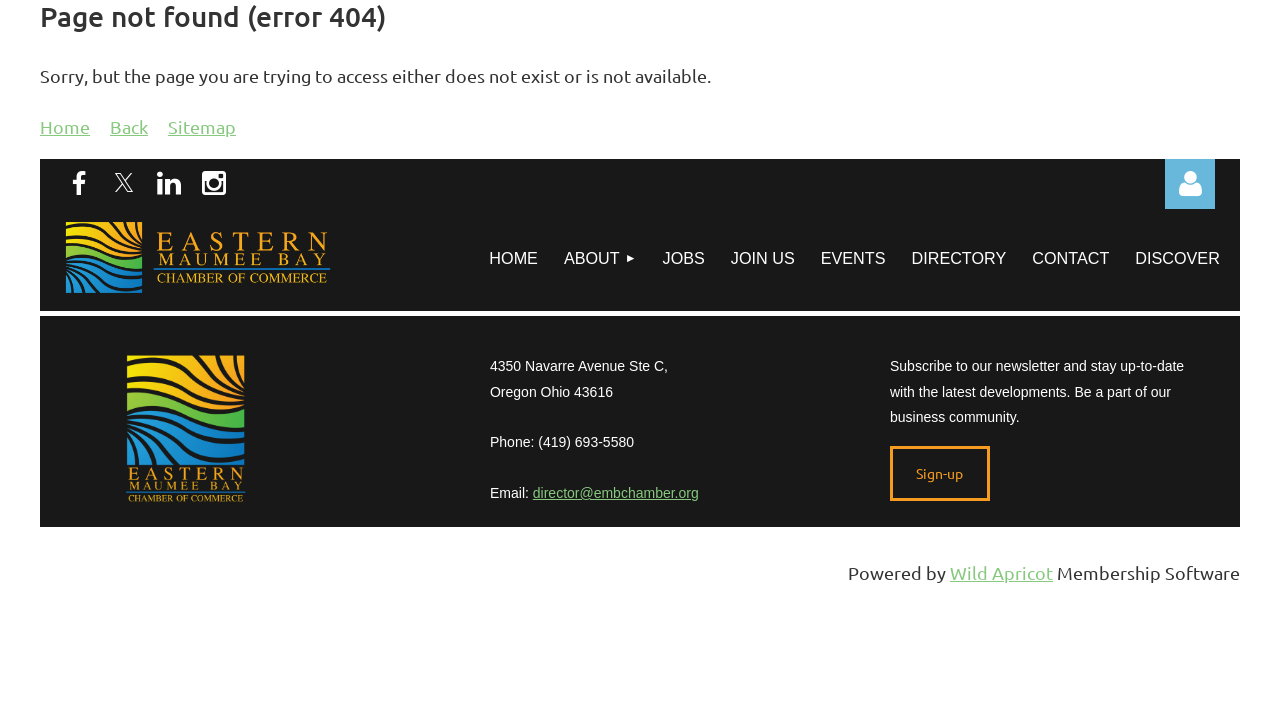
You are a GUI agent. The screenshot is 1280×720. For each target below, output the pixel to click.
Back (129, 126)
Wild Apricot (1001, 572)
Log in (1190, 184)
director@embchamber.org (616, 493)
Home (65, 126)
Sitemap (202, 126)
